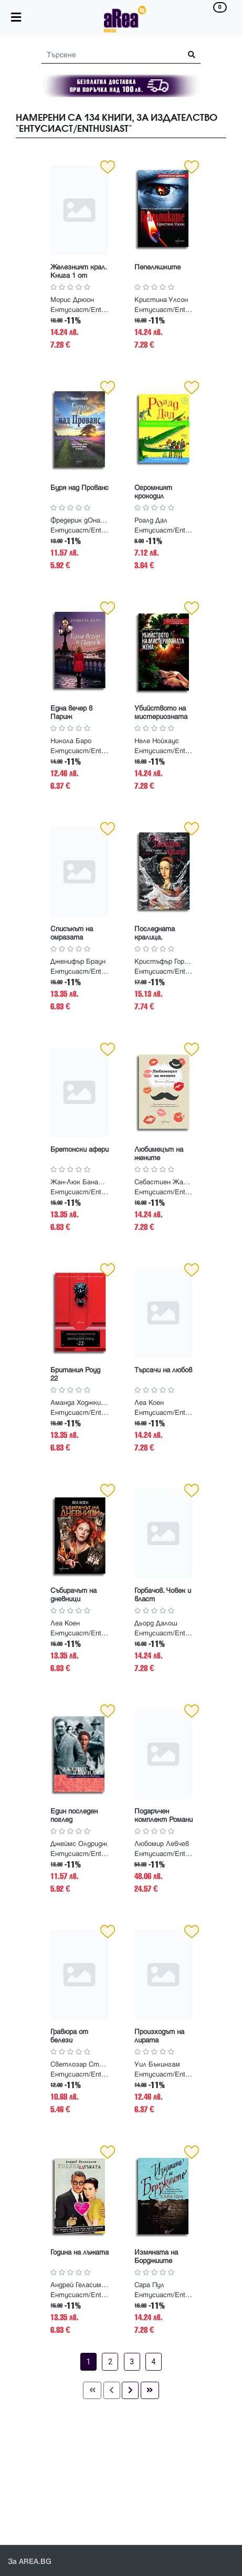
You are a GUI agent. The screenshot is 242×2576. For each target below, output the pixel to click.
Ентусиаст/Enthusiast (80, 310)
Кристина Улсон (161, 300)
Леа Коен (149, 1403)
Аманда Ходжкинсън (79, 1403)
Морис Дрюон (72, 300)
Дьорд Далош (155, 1623)
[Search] (107, 55)
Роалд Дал (150, 520)
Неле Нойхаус (156, 741)
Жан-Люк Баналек (79, 1182)
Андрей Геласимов (79, 2285)
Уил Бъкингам (157, 2064)
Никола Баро (70, 741)
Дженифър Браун (78, 961)
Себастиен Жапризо (163, 1182)
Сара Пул (149, 2285)
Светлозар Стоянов (79, 2064)
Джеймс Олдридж (78, 1844)
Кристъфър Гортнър (163, 961)
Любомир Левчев (161, 1844)
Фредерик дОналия (79, 520)
